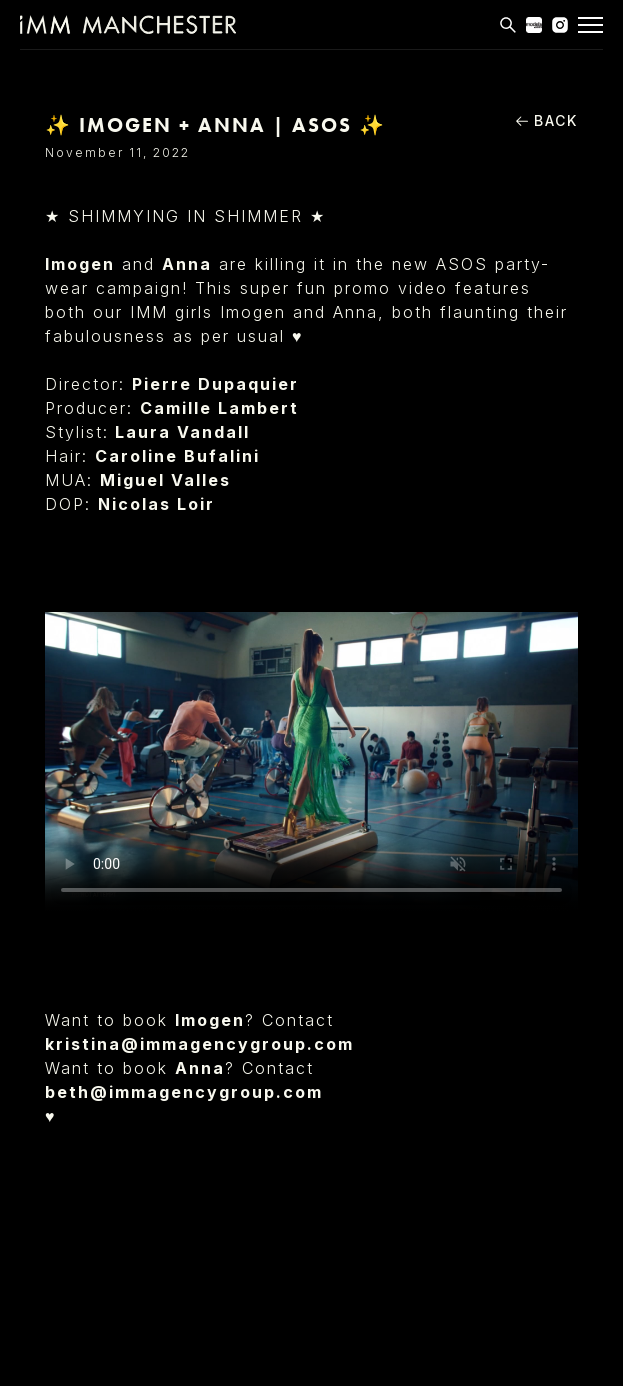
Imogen (80, 264)
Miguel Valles (165, 480)
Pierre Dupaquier (215, 384)
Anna (187, 264)
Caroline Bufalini (177, 456)
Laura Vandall (182, 432)
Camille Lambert (219, 408)
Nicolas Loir (156, 504)
